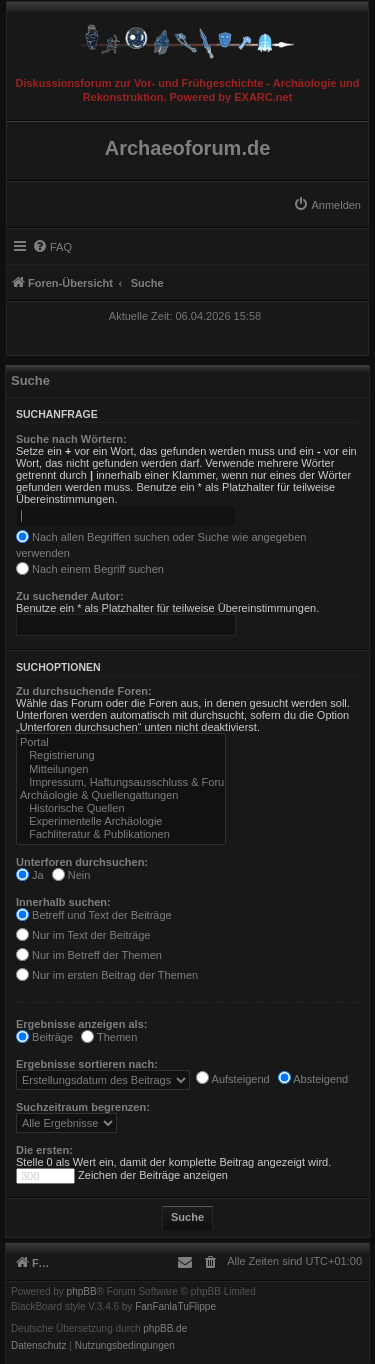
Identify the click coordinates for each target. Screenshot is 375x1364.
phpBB (82, 1292)
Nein (71, 875)
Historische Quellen (121, 808)
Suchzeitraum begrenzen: (83, 1107)
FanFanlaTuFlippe (175, 1307)
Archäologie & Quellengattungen (121, 795)
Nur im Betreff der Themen (89, 955)
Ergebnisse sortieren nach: (87, 1064)
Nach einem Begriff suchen (90, 569)
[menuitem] (327, 205)
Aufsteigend (233, 1079)
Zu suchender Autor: (70, 596)
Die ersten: (44, 1150)
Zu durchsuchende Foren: (84, 691)
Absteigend (313, 1079)
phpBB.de (165, 1329)
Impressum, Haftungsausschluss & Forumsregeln (121, 782)
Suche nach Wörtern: (71, 439)
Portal (121, 742)
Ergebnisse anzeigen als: (81, 1024)
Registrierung (121, 755)
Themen (109, 1037)
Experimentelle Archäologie (121, 821)
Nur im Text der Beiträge (83, 935)
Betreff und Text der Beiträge (94, 915)
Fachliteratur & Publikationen (121, 834)
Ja (30, 875)
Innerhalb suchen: (63, 902)
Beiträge (44, 1037)
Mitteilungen (121, 769)
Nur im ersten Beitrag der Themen (107, 975)
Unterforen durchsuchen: (82, 862)
